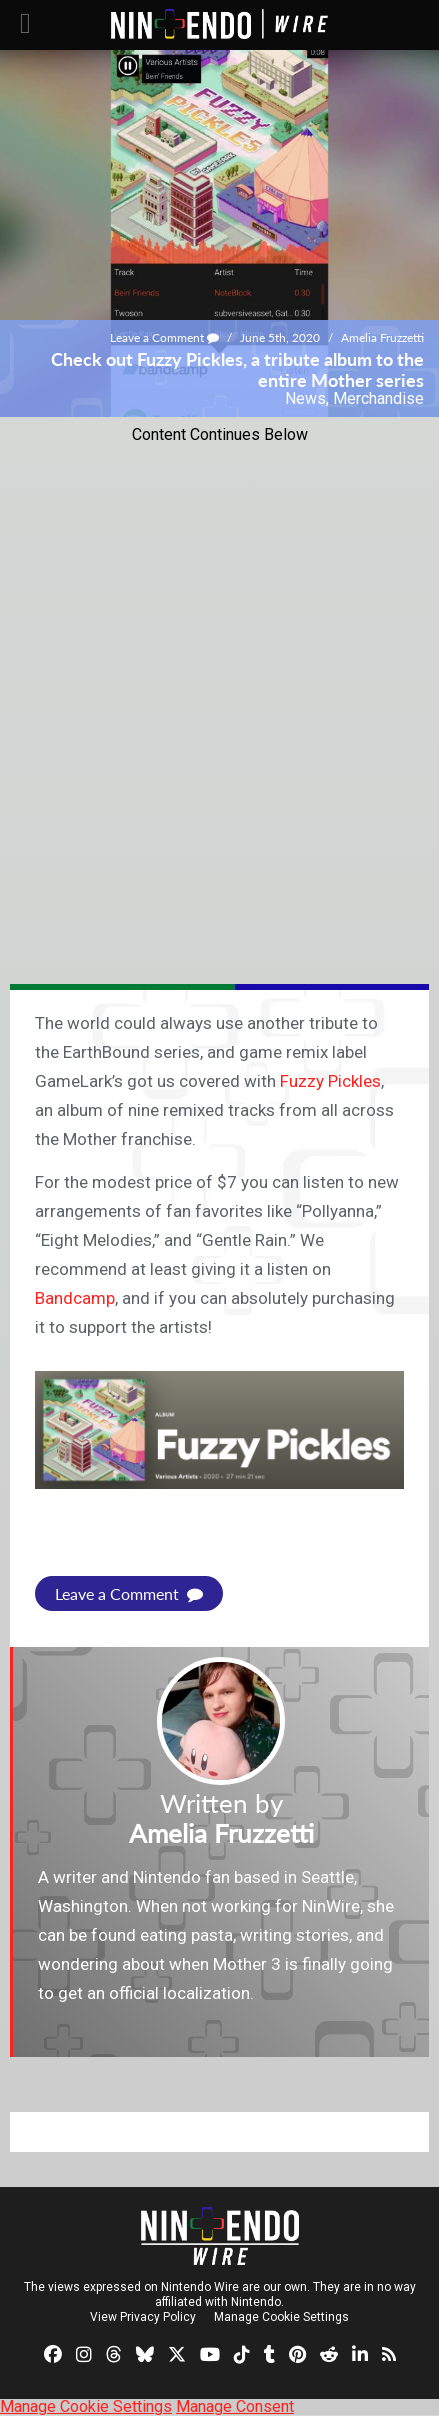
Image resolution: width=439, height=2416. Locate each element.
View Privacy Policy (143, 2317)
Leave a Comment (164, 337)
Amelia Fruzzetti (382, 337)
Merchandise (378, 398)
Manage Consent (235, 2406)
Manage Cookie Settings (281, 2317)
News (305, 398)
